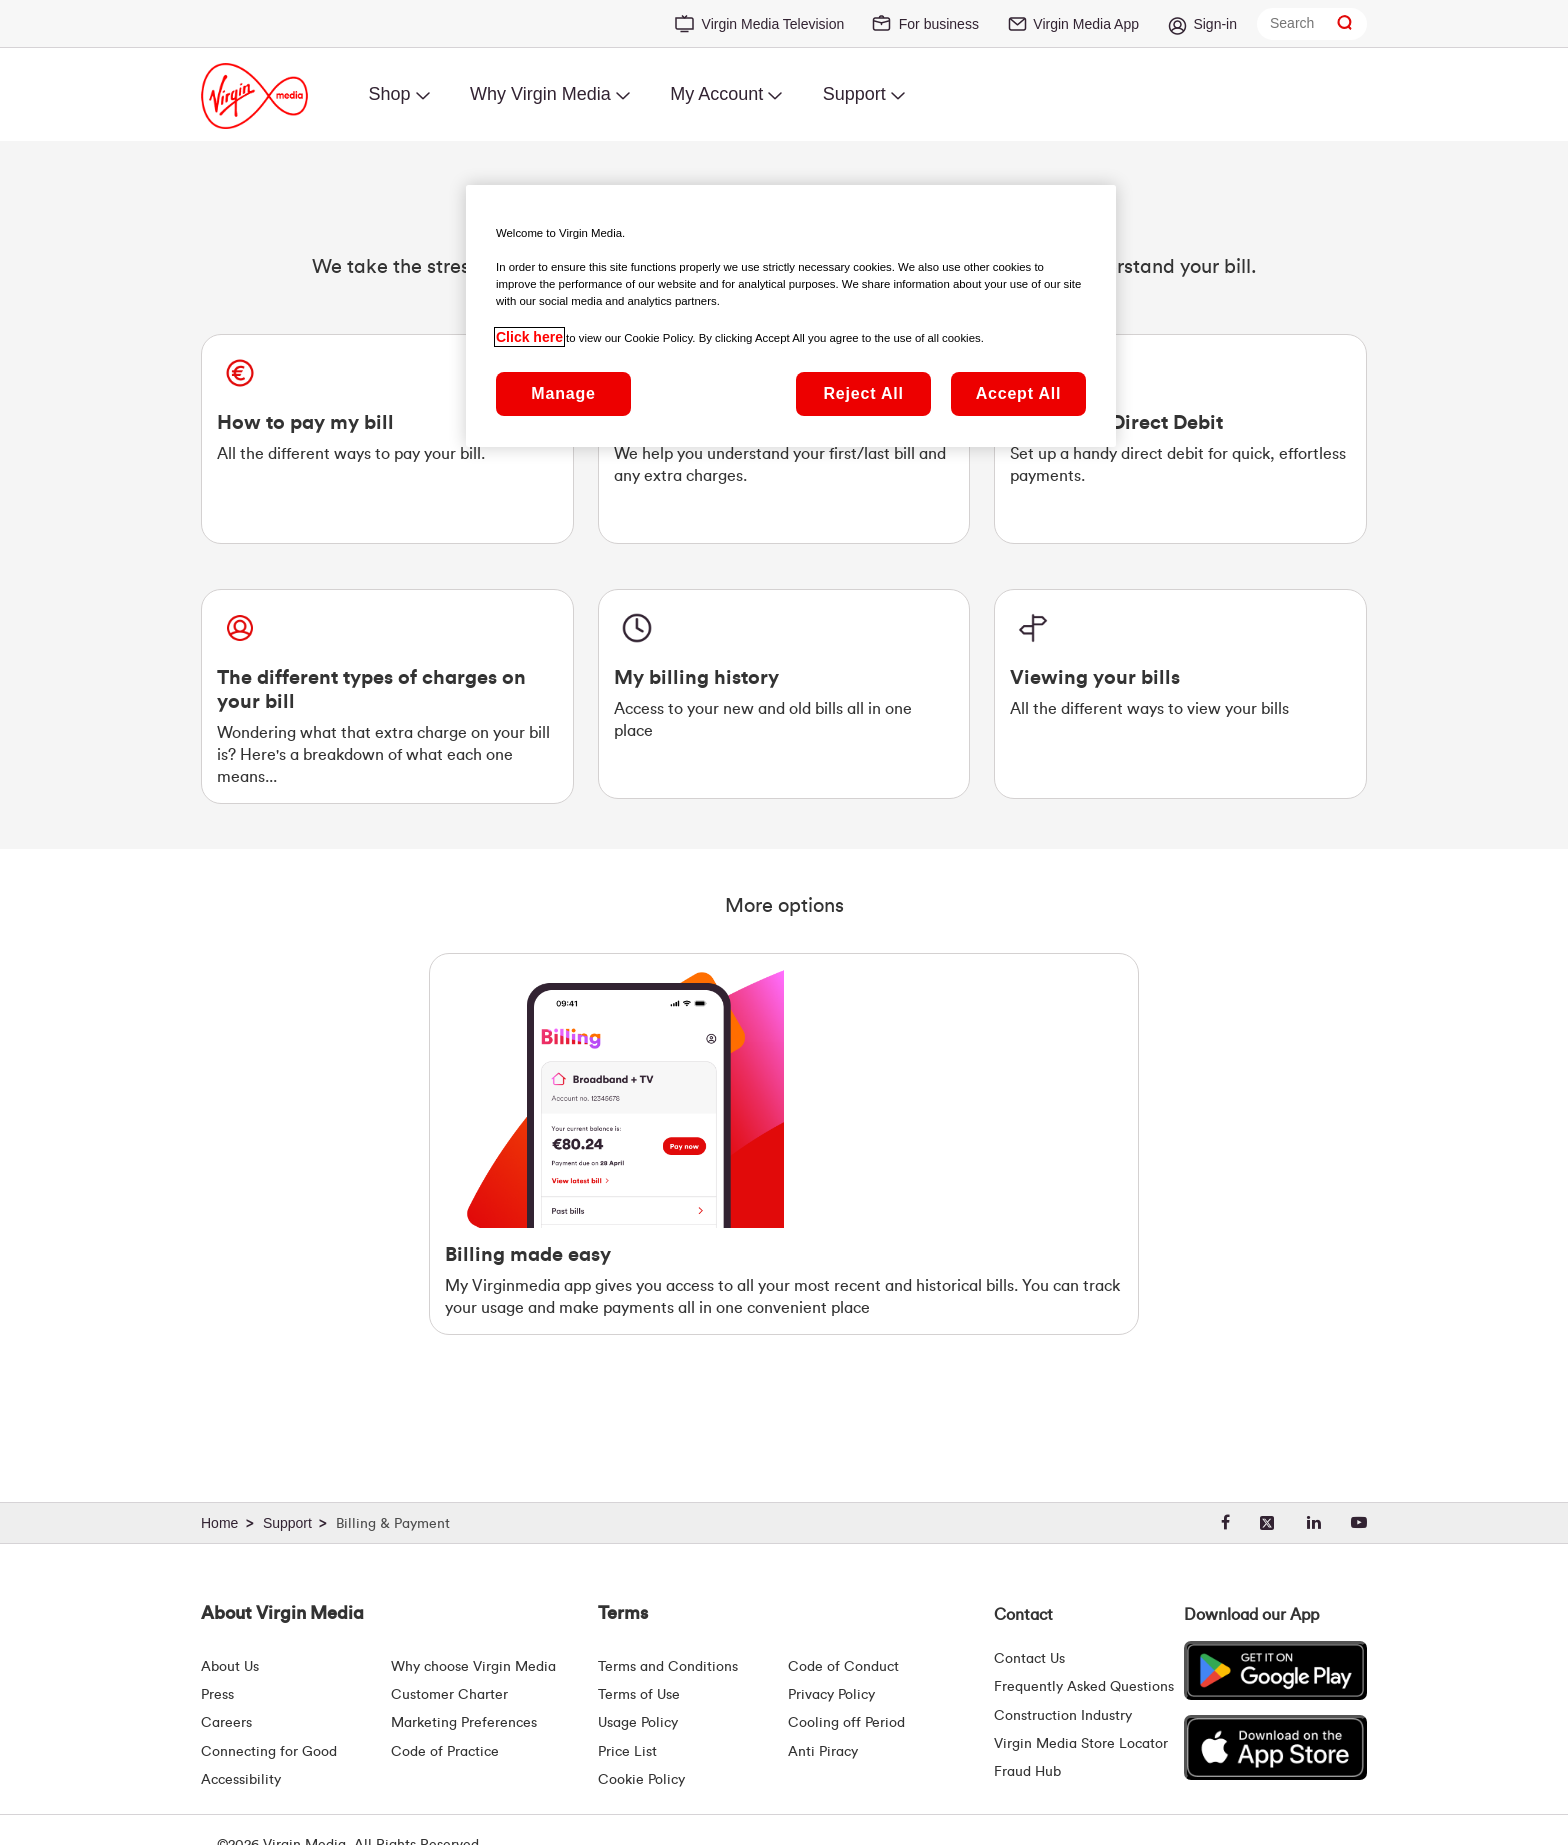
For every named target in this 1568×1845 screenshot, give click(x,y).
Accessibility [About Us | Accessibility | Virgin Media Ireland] (241, 1780)
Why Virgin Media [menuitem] (540, 94)
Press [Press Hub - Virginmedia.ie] (217, 1695)
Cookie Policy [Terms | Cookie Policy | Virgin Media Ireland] (641, 1780)
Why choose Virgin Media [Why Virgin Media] (473, 1667)
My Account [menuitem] (716, 94)
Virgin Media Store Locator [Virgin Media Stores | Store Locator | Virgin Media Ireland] (1081, 1744)
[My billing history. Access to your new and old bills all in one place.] (784, 694)
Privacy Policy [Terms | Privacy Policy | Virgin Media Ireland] (831, 1695)
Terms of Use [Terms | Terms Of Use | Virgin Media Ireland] (639, 1695)
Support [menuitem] (854, 94)
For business (939, 24)
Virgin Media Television (773, 24)
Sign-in (1215, 24)
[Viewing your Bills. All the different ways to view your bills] (1180, 694)
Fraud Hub (1027, 1772)
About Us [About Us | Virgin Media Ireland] (230, 1667)
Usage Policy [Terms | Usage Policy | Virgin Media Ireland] (638, 1723)
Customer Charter (449, 1695)
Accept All (1019, 393)
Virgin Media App (1086, 24)
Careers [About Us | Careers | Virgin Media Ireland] (226, 1723)
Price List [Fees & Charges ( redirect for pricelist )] (627, 1752)
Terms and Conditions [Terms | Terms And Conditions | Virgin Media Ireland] (668, 1667)
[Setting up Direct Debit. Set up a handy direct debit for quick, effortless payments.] (1180, 439)
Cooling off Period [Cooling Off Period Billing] (846, 1723)
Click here (529, 337)
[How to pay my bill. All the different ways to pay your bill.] (387, 439)
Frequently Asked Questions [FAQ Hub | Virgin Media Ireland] (1084, 1687)
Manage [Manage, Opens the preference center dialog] (563, 393)
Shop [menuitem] (389, 94)
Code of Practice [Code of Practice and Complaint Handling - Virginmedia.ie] (445, 1752)
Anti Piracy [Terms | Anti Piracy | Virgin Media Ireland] (823, 1752)
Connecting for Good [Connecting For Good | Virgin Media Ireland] (269, 1752)
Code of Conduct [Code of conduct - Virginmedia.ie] (843, 1667)
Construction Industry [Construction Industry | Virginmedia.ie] (1063, 1716)
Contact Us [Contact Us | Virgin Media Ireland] (1029, 1659)
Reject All (863, 393)
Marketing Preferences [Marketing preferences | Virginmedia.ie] (464, 1723)
